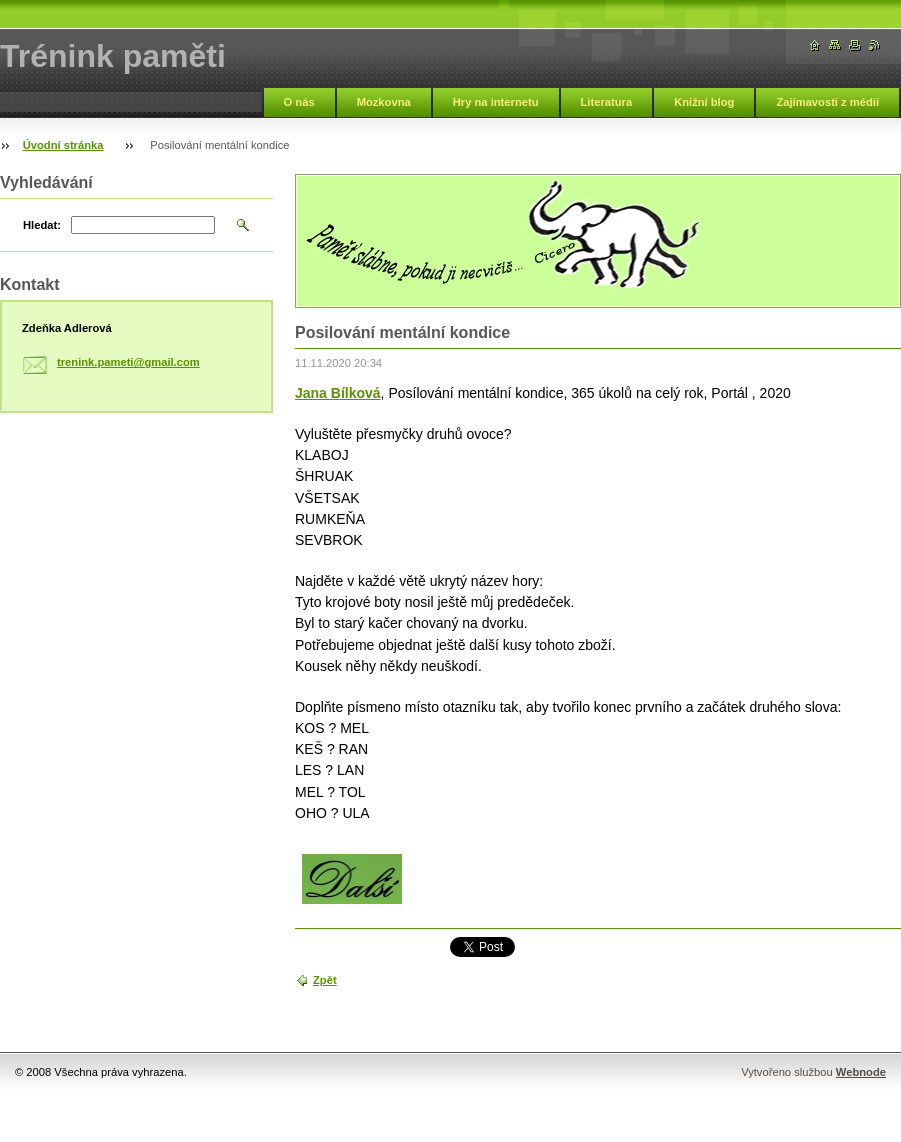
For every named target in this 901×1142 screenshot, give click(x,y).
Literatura (607, 102)
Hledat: (42, 225)
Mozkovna (384, 102)
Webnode (861, 1072)
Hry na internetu (496, 102)
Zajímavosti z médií (827, 102)
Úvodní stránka (63, 145)
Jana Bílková (338, 393)
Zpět (325, 980)
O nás (299, 102)
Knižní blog (704, 102)
